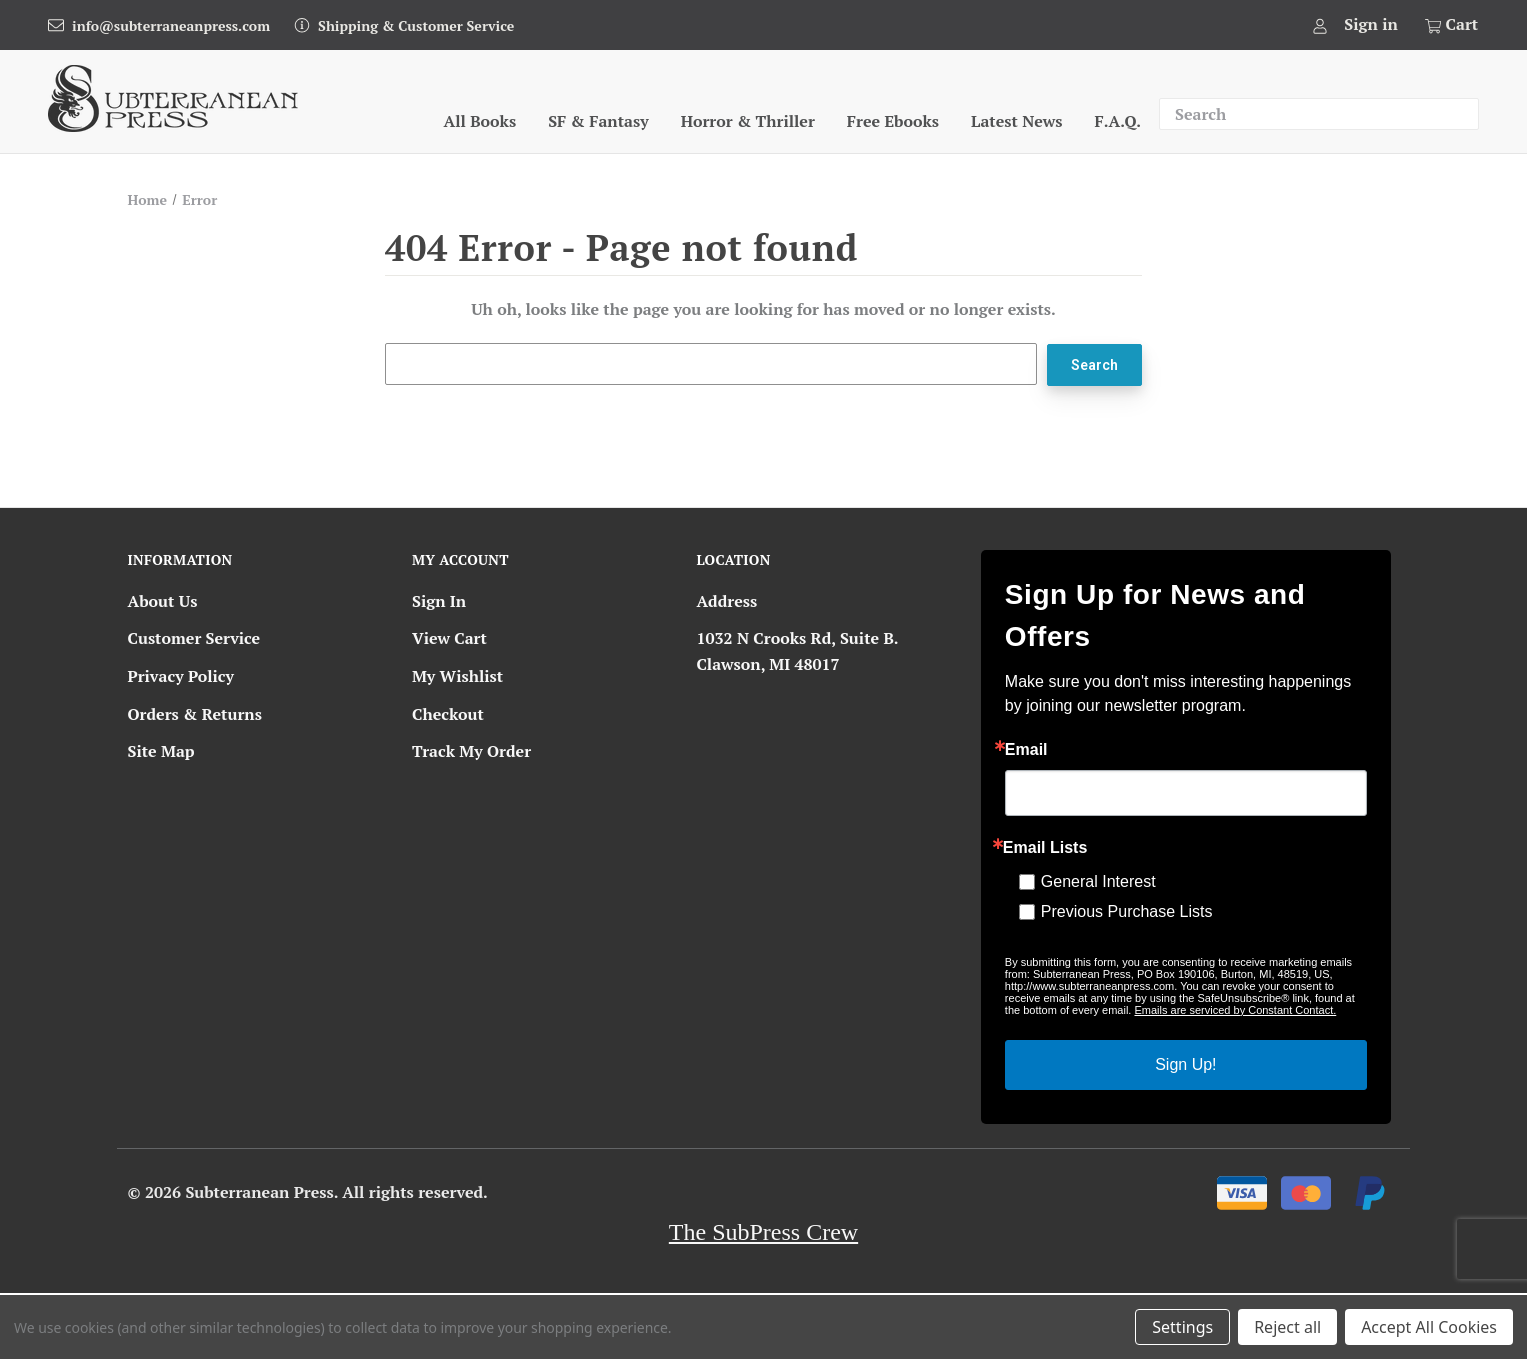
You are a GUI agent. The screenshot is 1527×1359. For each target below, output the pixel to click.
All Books (480, 121)
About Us (163, 600)
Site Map (161, 751)
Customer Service (194, 638)
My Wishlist (457, 676)
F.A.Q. (1118, 121)
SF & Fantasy (598, 121)
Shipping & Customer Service (416, 25)
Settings (1182, 1327)
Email (1026, 749)
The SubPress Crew (763, 1231)
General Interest (1098, 880)
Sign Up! (1185, 1063)
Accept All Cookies (1429, 1327)
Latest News (1016, 121)
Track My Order (471, 751)
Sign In (439, 600)
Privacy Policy (181, 676)
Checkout (448, 713)
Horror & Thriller (748, 121)
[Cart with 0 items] (1450, 25)
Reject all (1287, 1327)
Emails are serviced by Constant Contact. (1235, 1009)
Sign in (1371, 24)
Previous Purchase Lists (1127, 910)
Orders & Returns (195, 713)
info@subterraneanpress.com (171, 25)
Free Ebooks (893, 121)
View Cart (449, 638)
